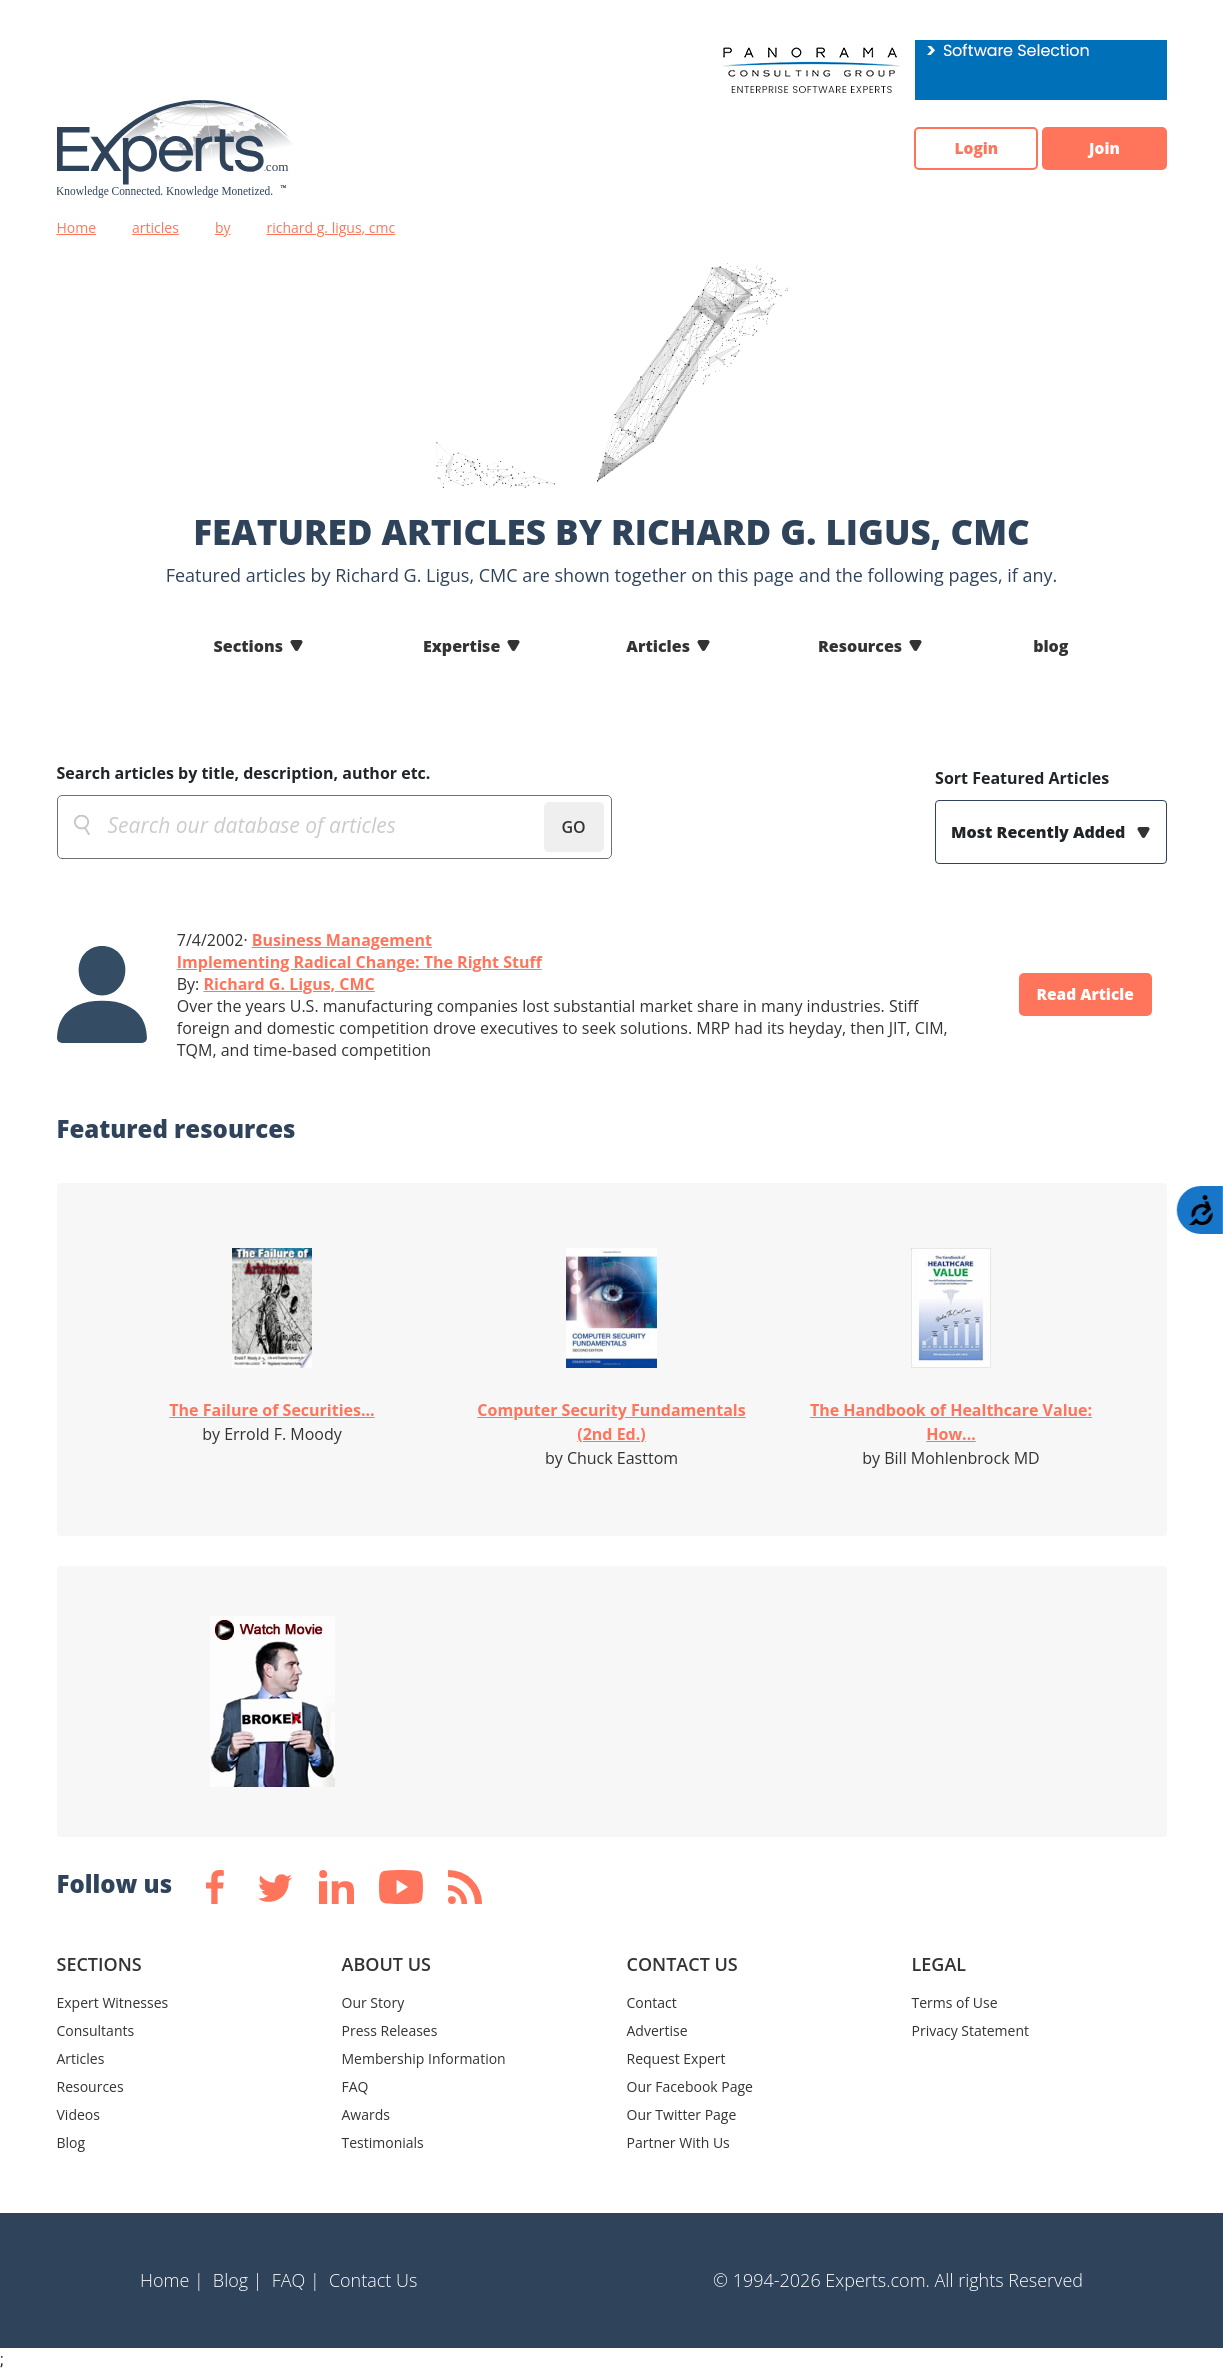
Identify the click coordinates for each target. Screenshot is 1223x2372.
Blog (71, 2142)
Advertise (657, 2030)
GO (573, 827)
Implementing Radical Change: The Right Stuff (359, 962)
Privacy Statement (971, 2030)
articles (155, 227)
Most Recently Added (1040, 832)
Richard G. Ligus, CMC (288, 984)
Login (967, 149)
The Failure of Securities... (271, 1410)
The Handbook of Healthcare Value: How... (951, 1422)
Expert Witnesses (113, 2002)
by (223, 227)
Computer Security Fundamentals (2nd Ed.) (611, 1422)
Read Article (1081, 995)
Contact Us (373, 2280)
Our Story (373, 2002)
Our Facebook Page (690, 2086)
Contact (652, 2002)
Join (1102, 149)
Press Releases (390, 2030)
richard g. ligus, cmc (330, 227)
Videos (78, 2114)
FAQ (355, 2086)
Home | (172, 2280)
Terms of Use (955, 2002)
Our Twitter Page (682, 2114)
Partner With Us (678, 2142)
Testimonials (383, 2142)
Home (77, 227)
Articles (658, 646)
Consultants (96, 2030)
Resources (860, 646)
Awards (366, 2114)
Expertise (461, 646)
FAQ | (296, 2280)
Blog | (238, 2280)
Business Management (342, 940)
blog (1050, 646)
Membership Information (424, 2058)
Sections (249, 646)
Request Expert (676, 2058)
